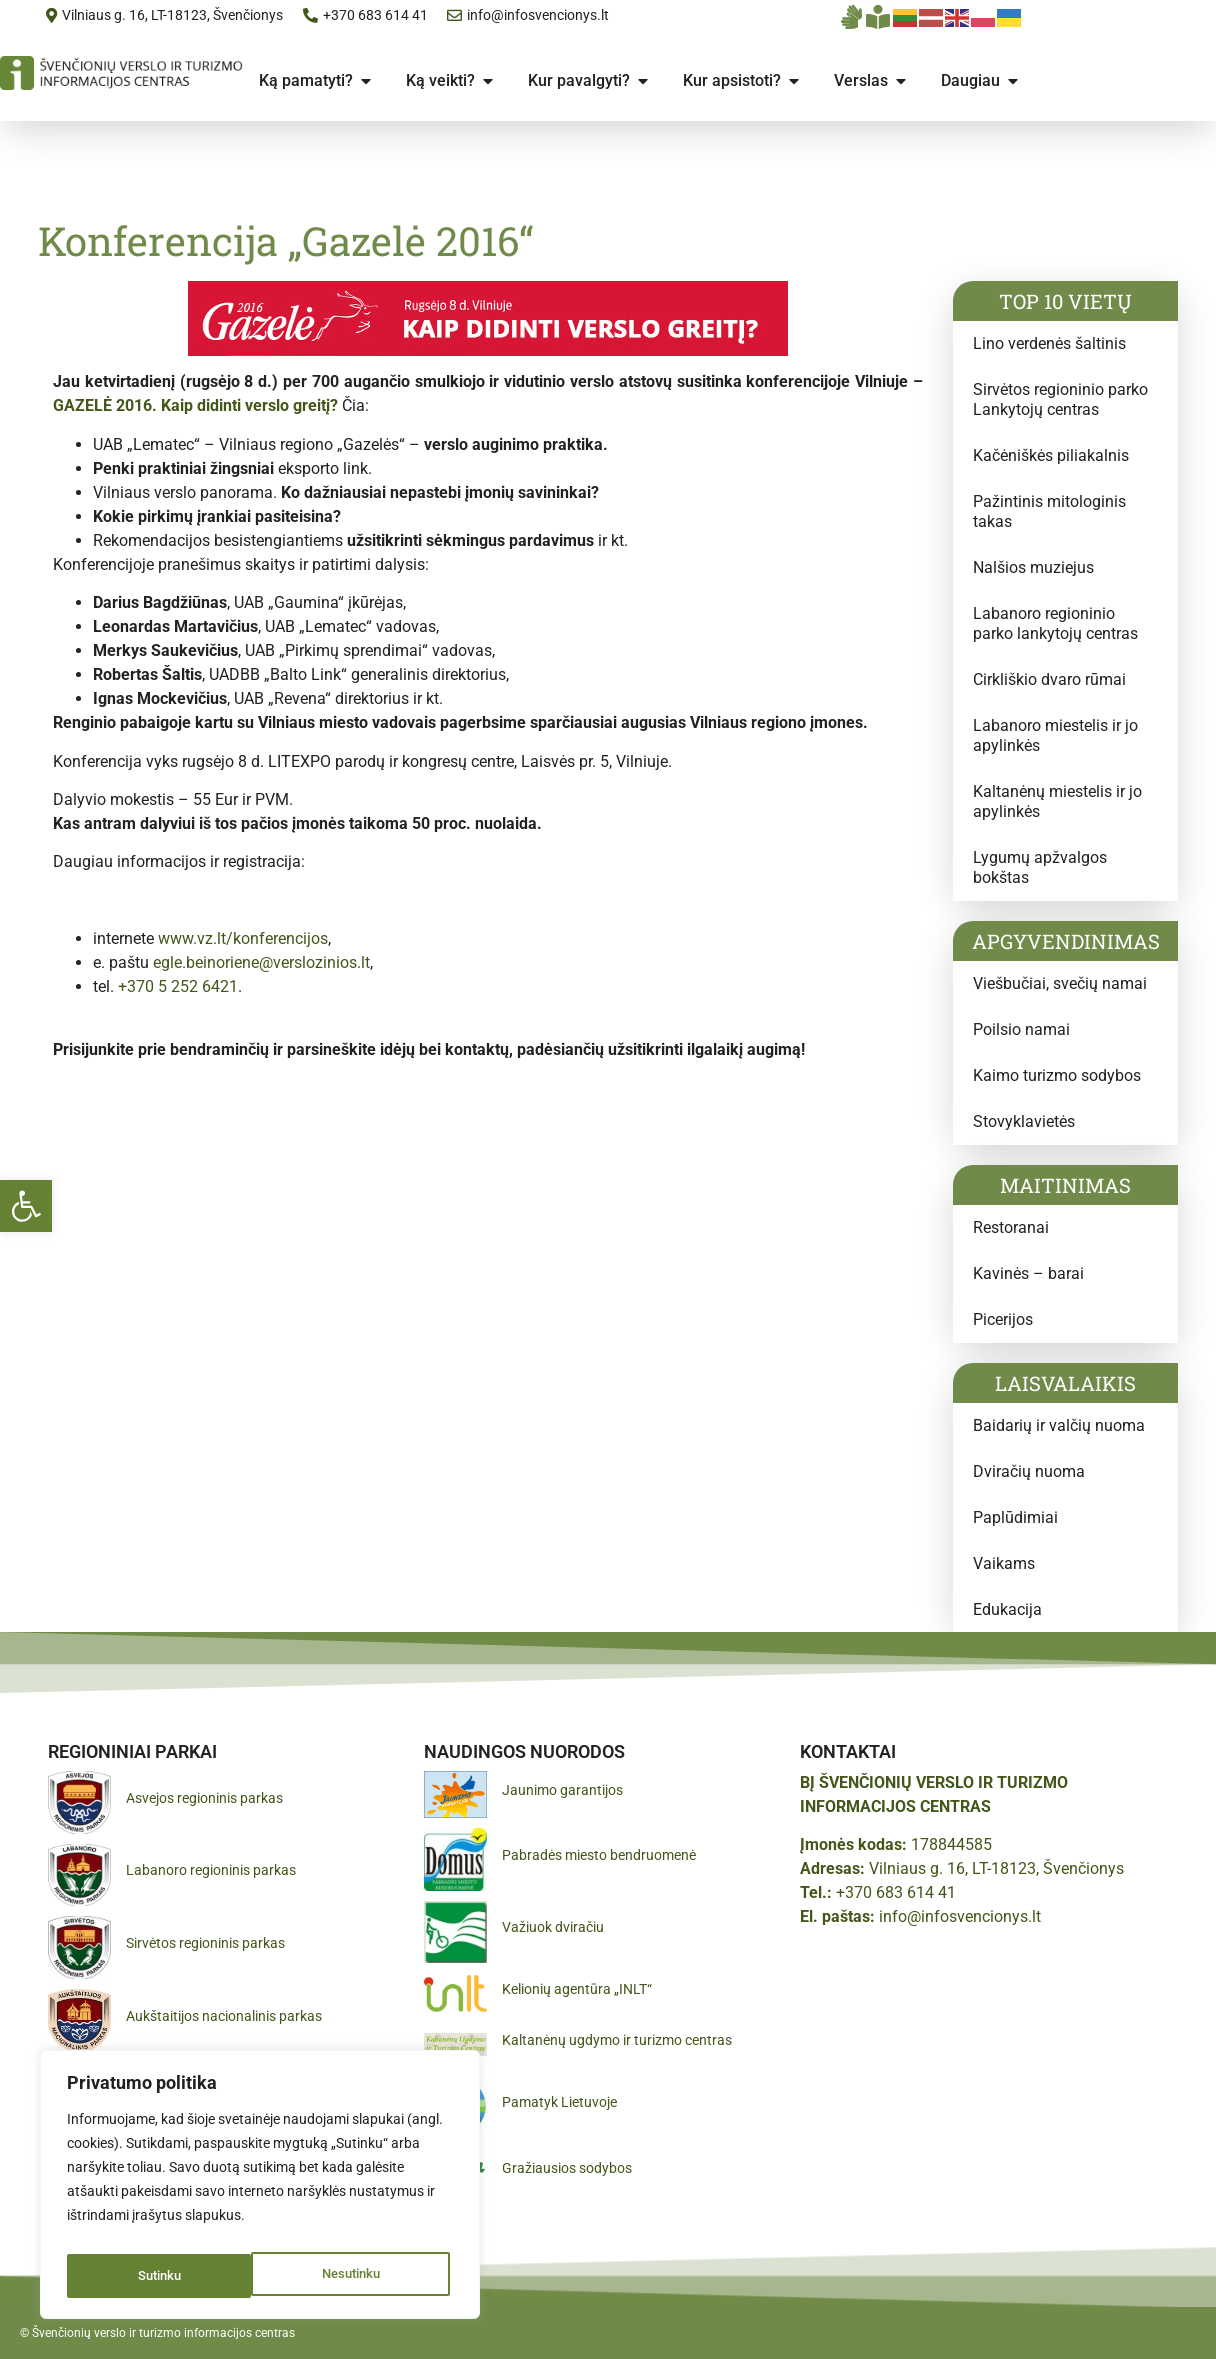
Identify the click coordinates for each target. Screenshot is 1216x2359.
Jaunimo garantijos (562, 1790)
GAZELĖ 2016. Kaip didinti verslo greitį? (195, 405)
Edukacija (1007, 1609)
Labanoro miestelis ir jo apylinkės (1055, 735)
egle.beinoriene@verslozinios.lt (261, 962)
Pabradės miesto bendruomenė (599, 1855)
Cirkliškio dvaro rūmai (1049, 679)
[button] (26, 1206)
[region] (260, 2190)
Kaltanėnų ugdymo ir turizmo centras (617, 2040)
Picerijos (1003, 1319)
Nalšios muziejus (1033, 567)
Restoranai (1011, 1227)
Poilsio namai (1021, 1029)
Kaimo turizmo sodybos (1057, 1075)
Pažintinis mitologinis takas (1049, 511)
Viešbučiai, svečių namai (1060, 983)
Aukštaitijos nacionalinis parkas (224, 2016)
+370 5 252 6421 (178, 986)
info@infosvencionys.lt (960, 1916)
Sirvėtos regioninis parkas (205, 1943)
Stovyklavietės (1024, 1121)
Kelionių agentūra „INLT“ (577, 1989)
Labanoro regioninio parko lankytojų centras (1055, 623)
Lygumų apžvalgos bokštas (1040, 867)
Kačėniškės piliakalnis (1051, 455)
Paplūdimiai (1015, 1517)
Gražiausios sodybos (567, 2168)
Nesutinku (165, 2276)
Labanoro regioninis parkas (211, 1870)
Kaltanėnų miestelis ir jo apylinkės (1057, 801)
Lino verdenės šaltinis (1049, 343)
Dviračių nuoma (1029, 1471)
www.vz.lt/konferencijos (243, 938)
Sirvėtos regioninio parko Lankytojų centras (1060, 399)
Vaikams (1004, 1563)
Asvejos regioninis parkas (204, 1798)
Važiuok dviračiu (553, 1927)
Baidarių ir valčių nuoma (1059, 1425)
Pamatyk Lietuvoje (559, 2102)
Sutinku (363, 2276)
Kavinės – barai (1028, 1273)
